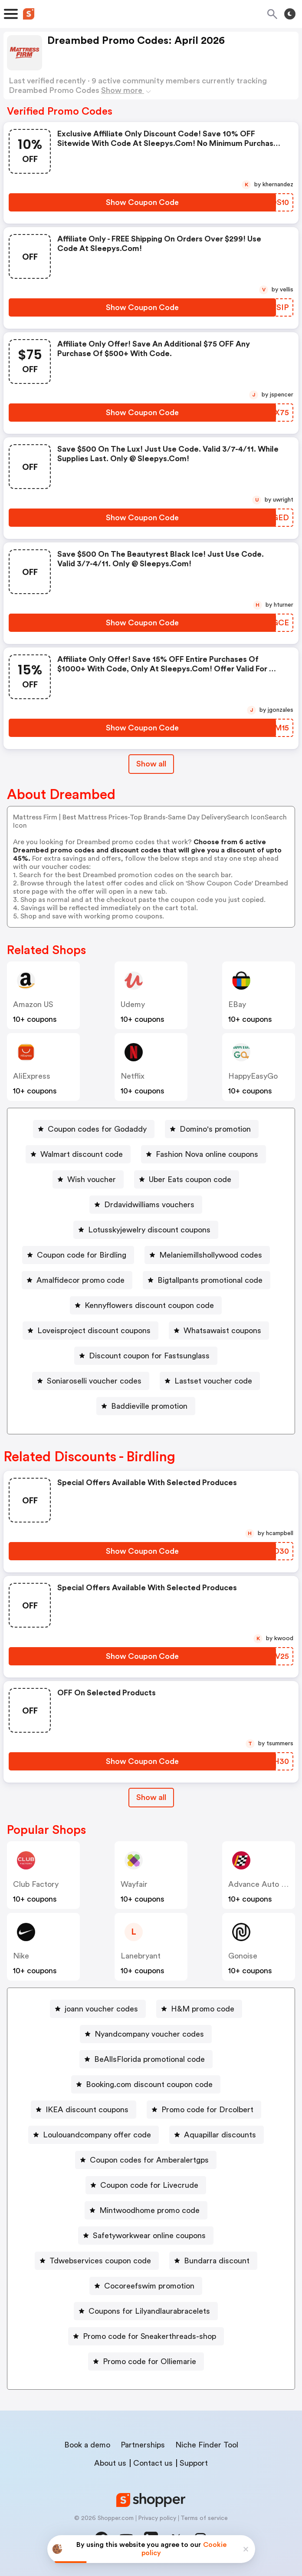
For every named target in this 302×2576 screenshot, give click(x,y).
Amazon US (33, 1004)
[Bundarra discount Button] (213, 2261)
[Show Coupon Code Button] (142, 202)
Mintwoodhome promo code (149, 2210)
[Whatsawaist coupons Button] (219, 1330)
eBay (237, 1004)
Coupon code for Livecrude (149, 2185)
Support (194, 2463)
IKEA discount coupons (87, 2110)
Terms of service (204, 2518)
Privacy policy (157, 2518)
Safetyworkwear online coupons (149, 2235)
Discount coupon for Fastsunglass (149, 1356)
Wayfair (134, 1884)
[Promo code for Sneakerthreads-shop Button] (146, 2336)
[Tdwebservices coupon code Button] (97, 2261)
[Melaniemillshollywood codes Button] (207, 1255)
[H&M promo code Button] (199, 2009)
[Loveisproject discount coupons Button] (90, 1330)
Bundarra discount (216, 2261)
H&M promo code (202, 2009)
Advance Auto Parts (263, 1884)
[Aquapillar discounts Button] (216, 2135)
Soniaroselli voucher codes (94, 1381)
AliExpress (31, 1076)
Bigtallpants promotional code (210, 1280)
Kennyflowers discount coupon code (149, 1305)
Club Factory (36, 1884)
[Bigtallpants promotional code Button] (206, 1280)
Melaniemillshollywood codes (210, 1255)
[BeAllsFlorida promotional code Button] (146, 2059)
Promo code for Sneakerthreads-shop (149, 2336)
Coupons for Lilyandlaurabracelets (149, 2311)
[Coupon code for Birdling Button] (78, 1255)
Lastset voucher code (213, 1381)
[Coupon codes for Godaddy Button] (93, 1129)
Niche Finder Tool (206, 2445)
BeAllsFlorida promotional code (149, 2059)
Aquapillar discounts (220, 2135)
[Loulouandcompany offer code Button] (93, 2135)
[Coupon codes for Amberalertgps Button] (146, 2160)
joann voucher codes (101, 2009)
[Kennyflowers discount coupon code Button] (146, 1305)
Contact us (153, 2463)
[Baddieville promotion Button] (145, 1406)
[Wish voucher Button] (88, 1179)
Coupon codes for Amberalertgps (149, 2160)
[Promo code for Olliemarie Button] (146, 2361)
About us (110, 2463)
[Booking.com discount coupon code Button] (145, 2084)
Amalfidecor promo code (80, 1280)
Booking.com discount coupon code (149, 2084)
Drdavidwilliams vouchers (149, 1205)
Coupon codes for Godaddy (97, 1129)
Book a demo (87, 2445)
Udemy (133, 1004)
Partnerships (143, 2445)
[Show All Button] (151, 1797)
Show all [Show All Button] (151, 764)
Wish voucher (91, 1179)
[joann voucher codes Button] (98, 2009)
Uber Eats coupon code (190, 1179)
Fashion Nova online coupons (207, 1154)
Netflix (132, 1076)
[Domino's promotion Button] (212, 1129)
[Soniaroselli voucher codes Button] (90, 1381)
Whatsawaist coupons (222, 1330)
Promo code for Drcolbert (207, 2110)
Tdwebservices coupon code (100, 2261)
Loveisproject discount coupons (94, 1330)
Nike (21, 1956)
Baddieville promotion (149, 1406)
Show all (151, 1797)
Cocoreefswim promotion (149, 2286)
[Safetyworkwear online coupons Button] (145, 2235)
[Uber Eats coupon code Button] (186, 1179)
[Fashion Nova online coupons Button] (203, 1154)
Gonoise (242, 1956)
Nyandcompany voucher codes (149, 2034)
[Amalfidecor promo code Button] (77, 1280)
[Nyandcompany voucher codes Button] (146, 2034)
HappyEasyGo (253, 1076)
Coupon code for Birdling (81, 1255)
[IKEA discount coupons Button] (83, 2109)
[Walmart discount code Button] (78, 1154)
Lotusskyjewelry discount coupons (149, 1230)
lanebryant (141, 1956)
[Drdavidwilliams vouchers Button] (145, 1205)
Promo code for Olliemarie (149, 2361)
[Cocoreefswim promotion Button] (145, 2286)
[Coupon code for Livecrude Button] (145, 2185)
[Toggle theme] (290, 14)
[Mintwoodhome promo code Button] (146, 2210)
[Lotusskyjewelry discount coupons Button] (145, 1230)
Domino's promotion (215, 1129)
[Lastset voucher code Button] (210, 1381)
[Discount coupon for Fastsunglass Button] (145, 1356)
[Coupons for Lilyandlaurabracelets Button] (146, 2311)
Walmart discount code (81, 1154)
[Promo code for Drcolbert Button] (204, 2109)
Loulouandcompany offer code (97, 2135)
